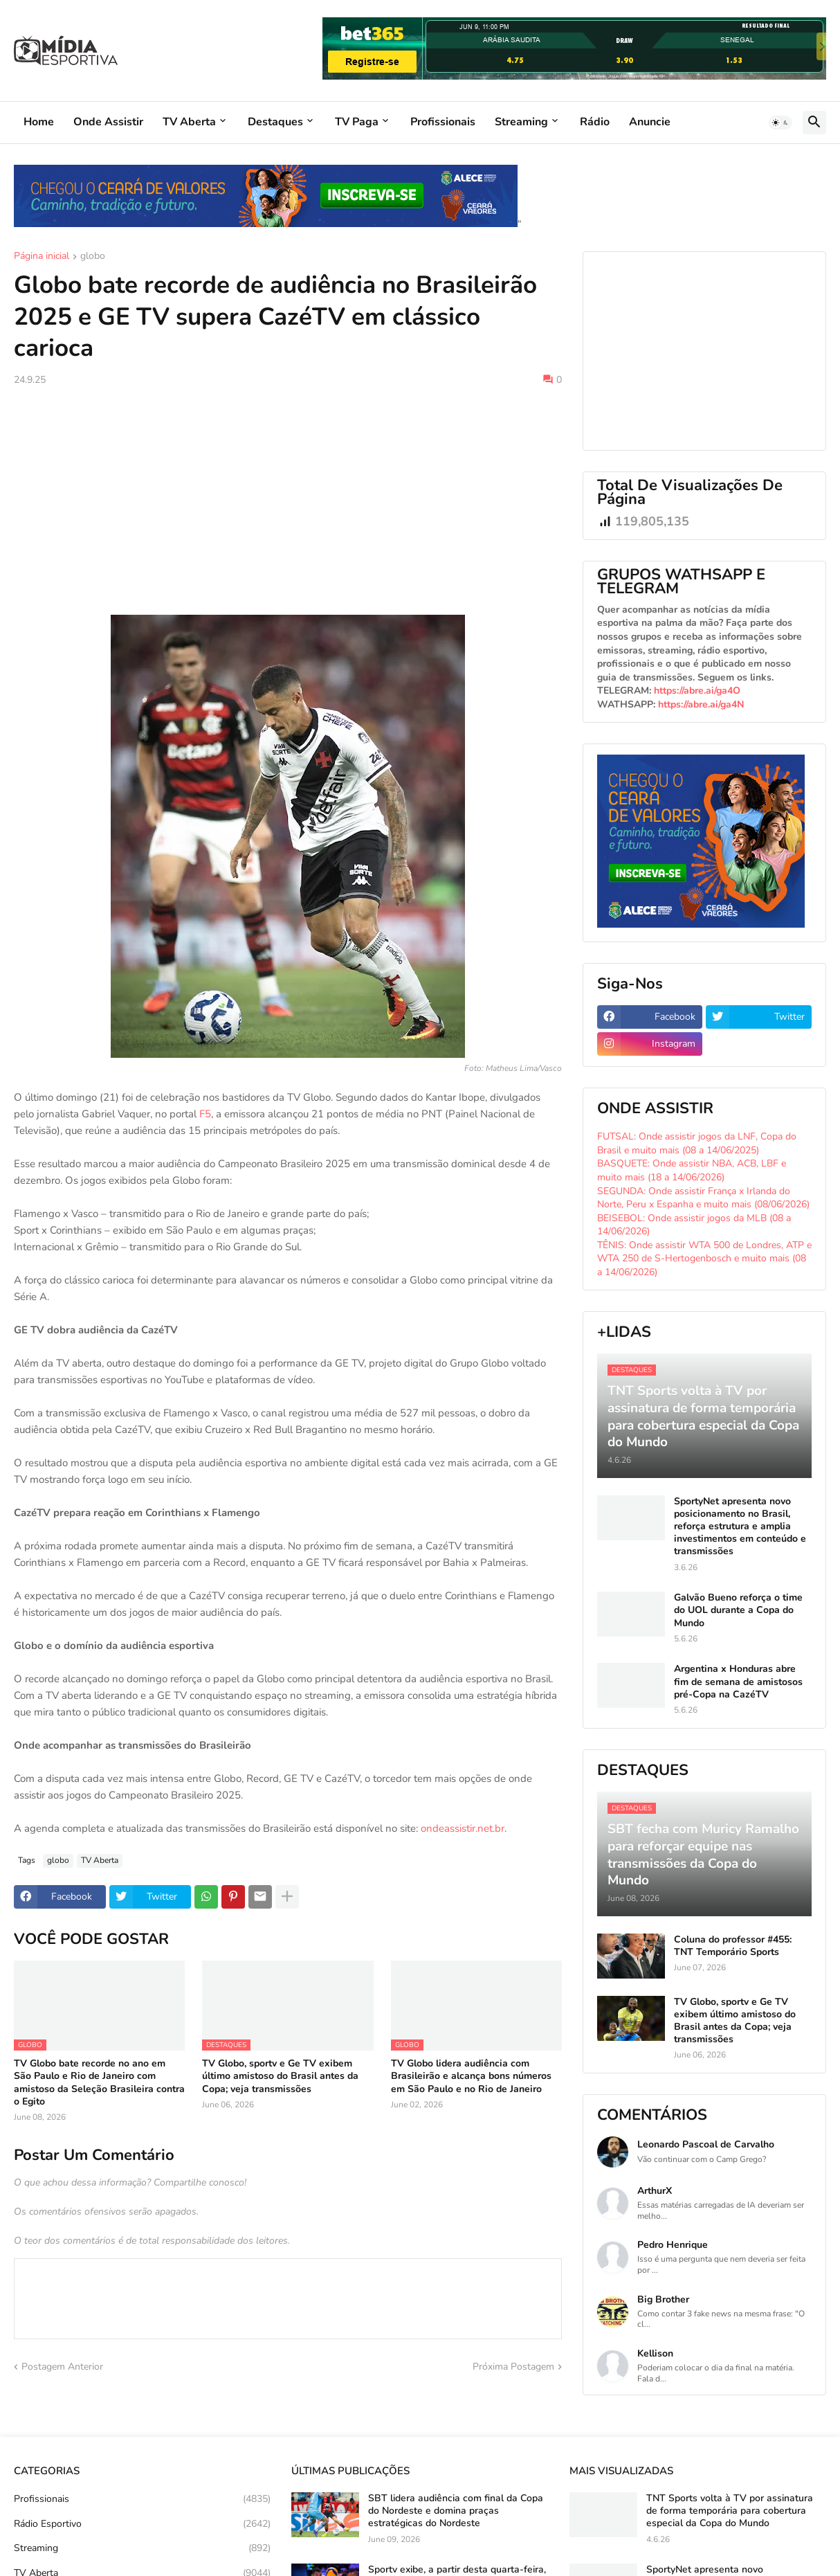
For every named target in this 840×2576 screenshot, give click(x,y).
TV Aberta (189, 121)
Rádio (595, 121)
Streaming (521, 121)
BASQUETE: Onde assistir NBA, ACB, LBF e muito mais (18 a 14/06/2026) (691, 1170)
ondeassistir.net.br (462, 1828)
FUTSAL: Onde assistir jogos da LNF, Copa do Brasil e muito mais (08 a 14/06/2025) (696, 1143)
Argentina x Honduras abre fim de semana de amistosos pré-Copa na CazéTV (738, 1681)
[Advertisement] (288, 500)
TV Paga (356, 121)
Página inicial (41, 256)
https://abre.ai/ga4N (701, 704)
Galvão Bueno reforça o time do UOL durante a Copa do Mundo (738, 1610)
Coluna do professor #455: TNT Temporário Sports (733, 1946)
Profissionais (442, 121)
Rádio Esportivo (142, 2524)
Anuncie (649, 121)
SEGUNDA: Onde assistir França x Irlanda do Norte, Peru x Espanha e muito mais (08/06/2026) (703, 1198)
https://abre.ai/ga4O (697, 690)
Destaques (275, 121)
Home (39, 121)
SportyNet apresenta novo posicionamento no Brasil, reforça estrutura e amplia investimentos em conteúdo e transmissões (740, 1526)
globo (92, 256)
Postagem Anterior (62, 2366)
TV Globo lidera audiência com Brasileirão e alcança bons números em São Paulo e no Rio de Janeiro (471, 2076)
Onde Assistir (108, 121)
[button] (780, 122)
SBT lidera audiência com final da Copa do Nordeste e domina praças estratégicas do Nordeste (455, 2511)
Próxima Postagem (513, 2366)
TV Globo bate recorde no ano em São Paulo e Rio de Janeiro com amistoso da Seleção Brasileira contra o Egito (99, 2082)
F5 (205, 1114)
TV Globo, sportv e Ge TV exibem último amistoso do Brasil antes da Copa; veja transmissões (280, 2076)
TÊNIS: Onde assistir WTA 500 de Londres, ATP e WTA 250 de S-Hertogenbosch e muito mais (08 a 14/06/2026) (704, 1259)
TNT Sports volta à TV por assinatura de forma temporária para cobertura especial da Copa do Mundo (729, 2511)
